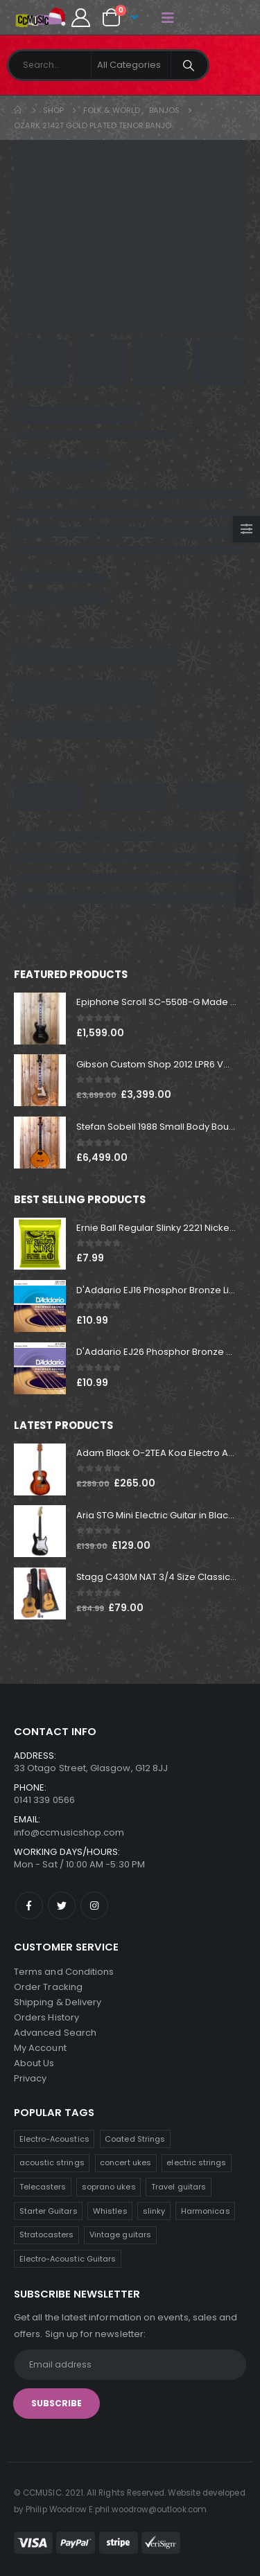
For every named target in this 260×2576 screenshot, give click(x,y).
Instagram (94, 1905)
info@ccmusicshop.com (69, 1832)
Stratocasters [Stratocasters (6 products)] (46, 2234)
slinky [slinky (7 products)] (154, 2211)
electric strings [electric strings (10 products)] (196, 2162)
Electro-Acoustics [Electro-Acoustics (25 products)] (54, 2138)
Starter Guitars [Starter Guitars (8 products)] (48, 2211)
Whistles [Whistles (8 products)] (110, 2211)
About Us (34, 2063)
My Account (40, 2047)
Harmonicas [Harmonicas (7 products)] (205, 2211)
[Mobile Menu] (168, 17)
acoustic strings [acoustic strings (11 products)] (52, 2162)
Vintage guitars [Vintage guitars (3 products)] (120, 2234)
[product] (40, 1019)
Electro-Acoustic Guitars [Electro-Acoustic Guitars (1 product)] (67, 2258)
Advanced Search (55, 2032)
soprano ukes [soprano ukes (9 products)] (109, 2186)
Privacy (30, 2078)
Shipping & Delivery (57, 2002)
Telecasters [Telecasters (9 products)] (43, 2186)
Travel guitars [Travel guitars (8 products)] (178, 2186)
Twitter (62, 1905)
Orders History (46, 2017)
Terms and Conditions (64, 1971)
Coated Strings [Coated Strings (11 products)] (135, 2138)
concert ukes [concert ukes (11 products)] (125, 2162)
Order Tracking (48, 1986)
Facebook (29, 1905)
